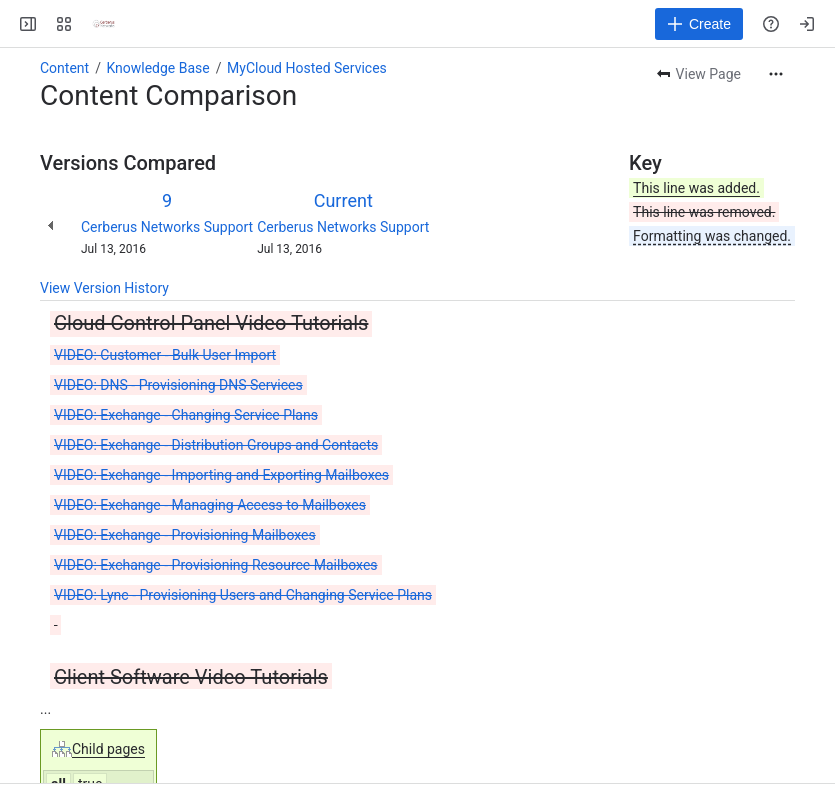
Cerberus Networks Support (167, 227)
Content (64, 68)
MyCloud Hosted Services (307, 68)
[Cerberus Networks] (104, 24)
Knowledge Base (157, 68)
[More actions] (776, 74)
